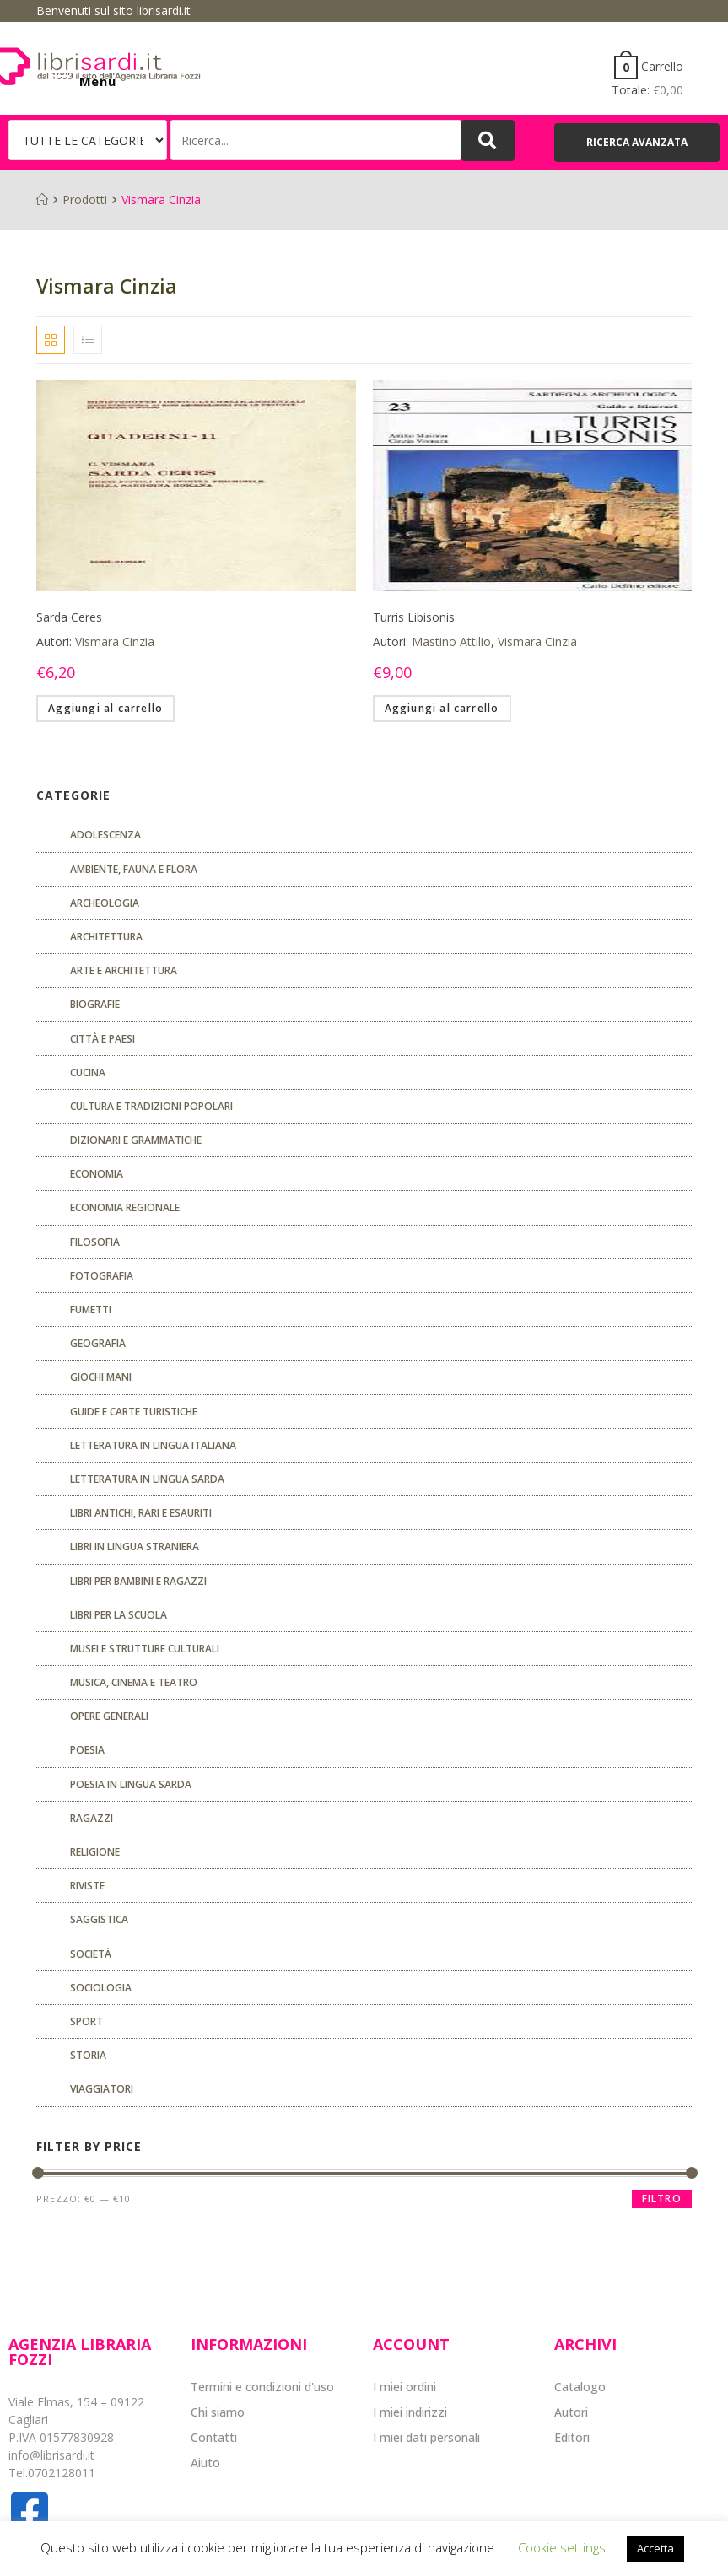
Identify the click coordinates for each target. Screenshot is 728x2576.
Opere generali (109, 1716)
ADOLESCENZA (105, 834)
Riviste (87, 1885)
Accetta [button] (655, 2548)
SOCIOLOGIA (101, 1988)
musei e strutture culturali (144, 1648)
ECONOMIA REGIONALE (125, 1207)
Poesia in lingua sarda (130, 1784)
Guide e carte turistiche (133, 1411)
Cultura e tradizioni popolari (151, 1106)
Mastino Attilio (451, 641)
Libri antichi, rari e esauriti (141, 1513)
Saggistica (99, 1919)
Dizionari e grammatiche (136, 1140)
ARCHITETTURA (106, 937)
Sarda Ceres (69, 617)
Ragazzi (91, 1818)
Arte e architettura (123, 970)
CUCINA (87, 1072)
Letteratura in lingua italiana (153, 1445)
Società (90, 1954)
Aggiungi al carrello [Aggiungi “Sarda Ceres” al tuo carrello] (105, 708)
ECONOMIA (96, 1174)
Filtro (662, 2198)
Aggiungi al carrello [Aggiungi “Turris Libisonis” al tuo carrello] (442, 708)
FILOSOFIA (95, 1242)
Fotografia (101, 1276)
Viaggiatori (101, 2089)
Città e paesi (102, 1039)
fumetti (90, 1309)
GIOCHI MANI (101, 1377)
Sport (86, 2021)
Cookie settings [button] (562, 2547)
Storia (88, 2055)
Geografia (98, 1343)
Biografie (95, 1004)
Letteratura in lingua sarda (147, 1479)
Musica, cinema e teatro (133, 1682)
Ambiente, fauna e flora (133, 869)
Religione (95, 1852)
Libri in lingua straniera (134, 1546)
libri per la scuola (118, 1615)
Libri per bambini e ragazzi (138, 1581)
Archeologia (104, 903)
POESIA (87, 1750)
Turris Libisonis (414, 617)
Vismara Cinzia (114, 641)
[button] (637, 142)
